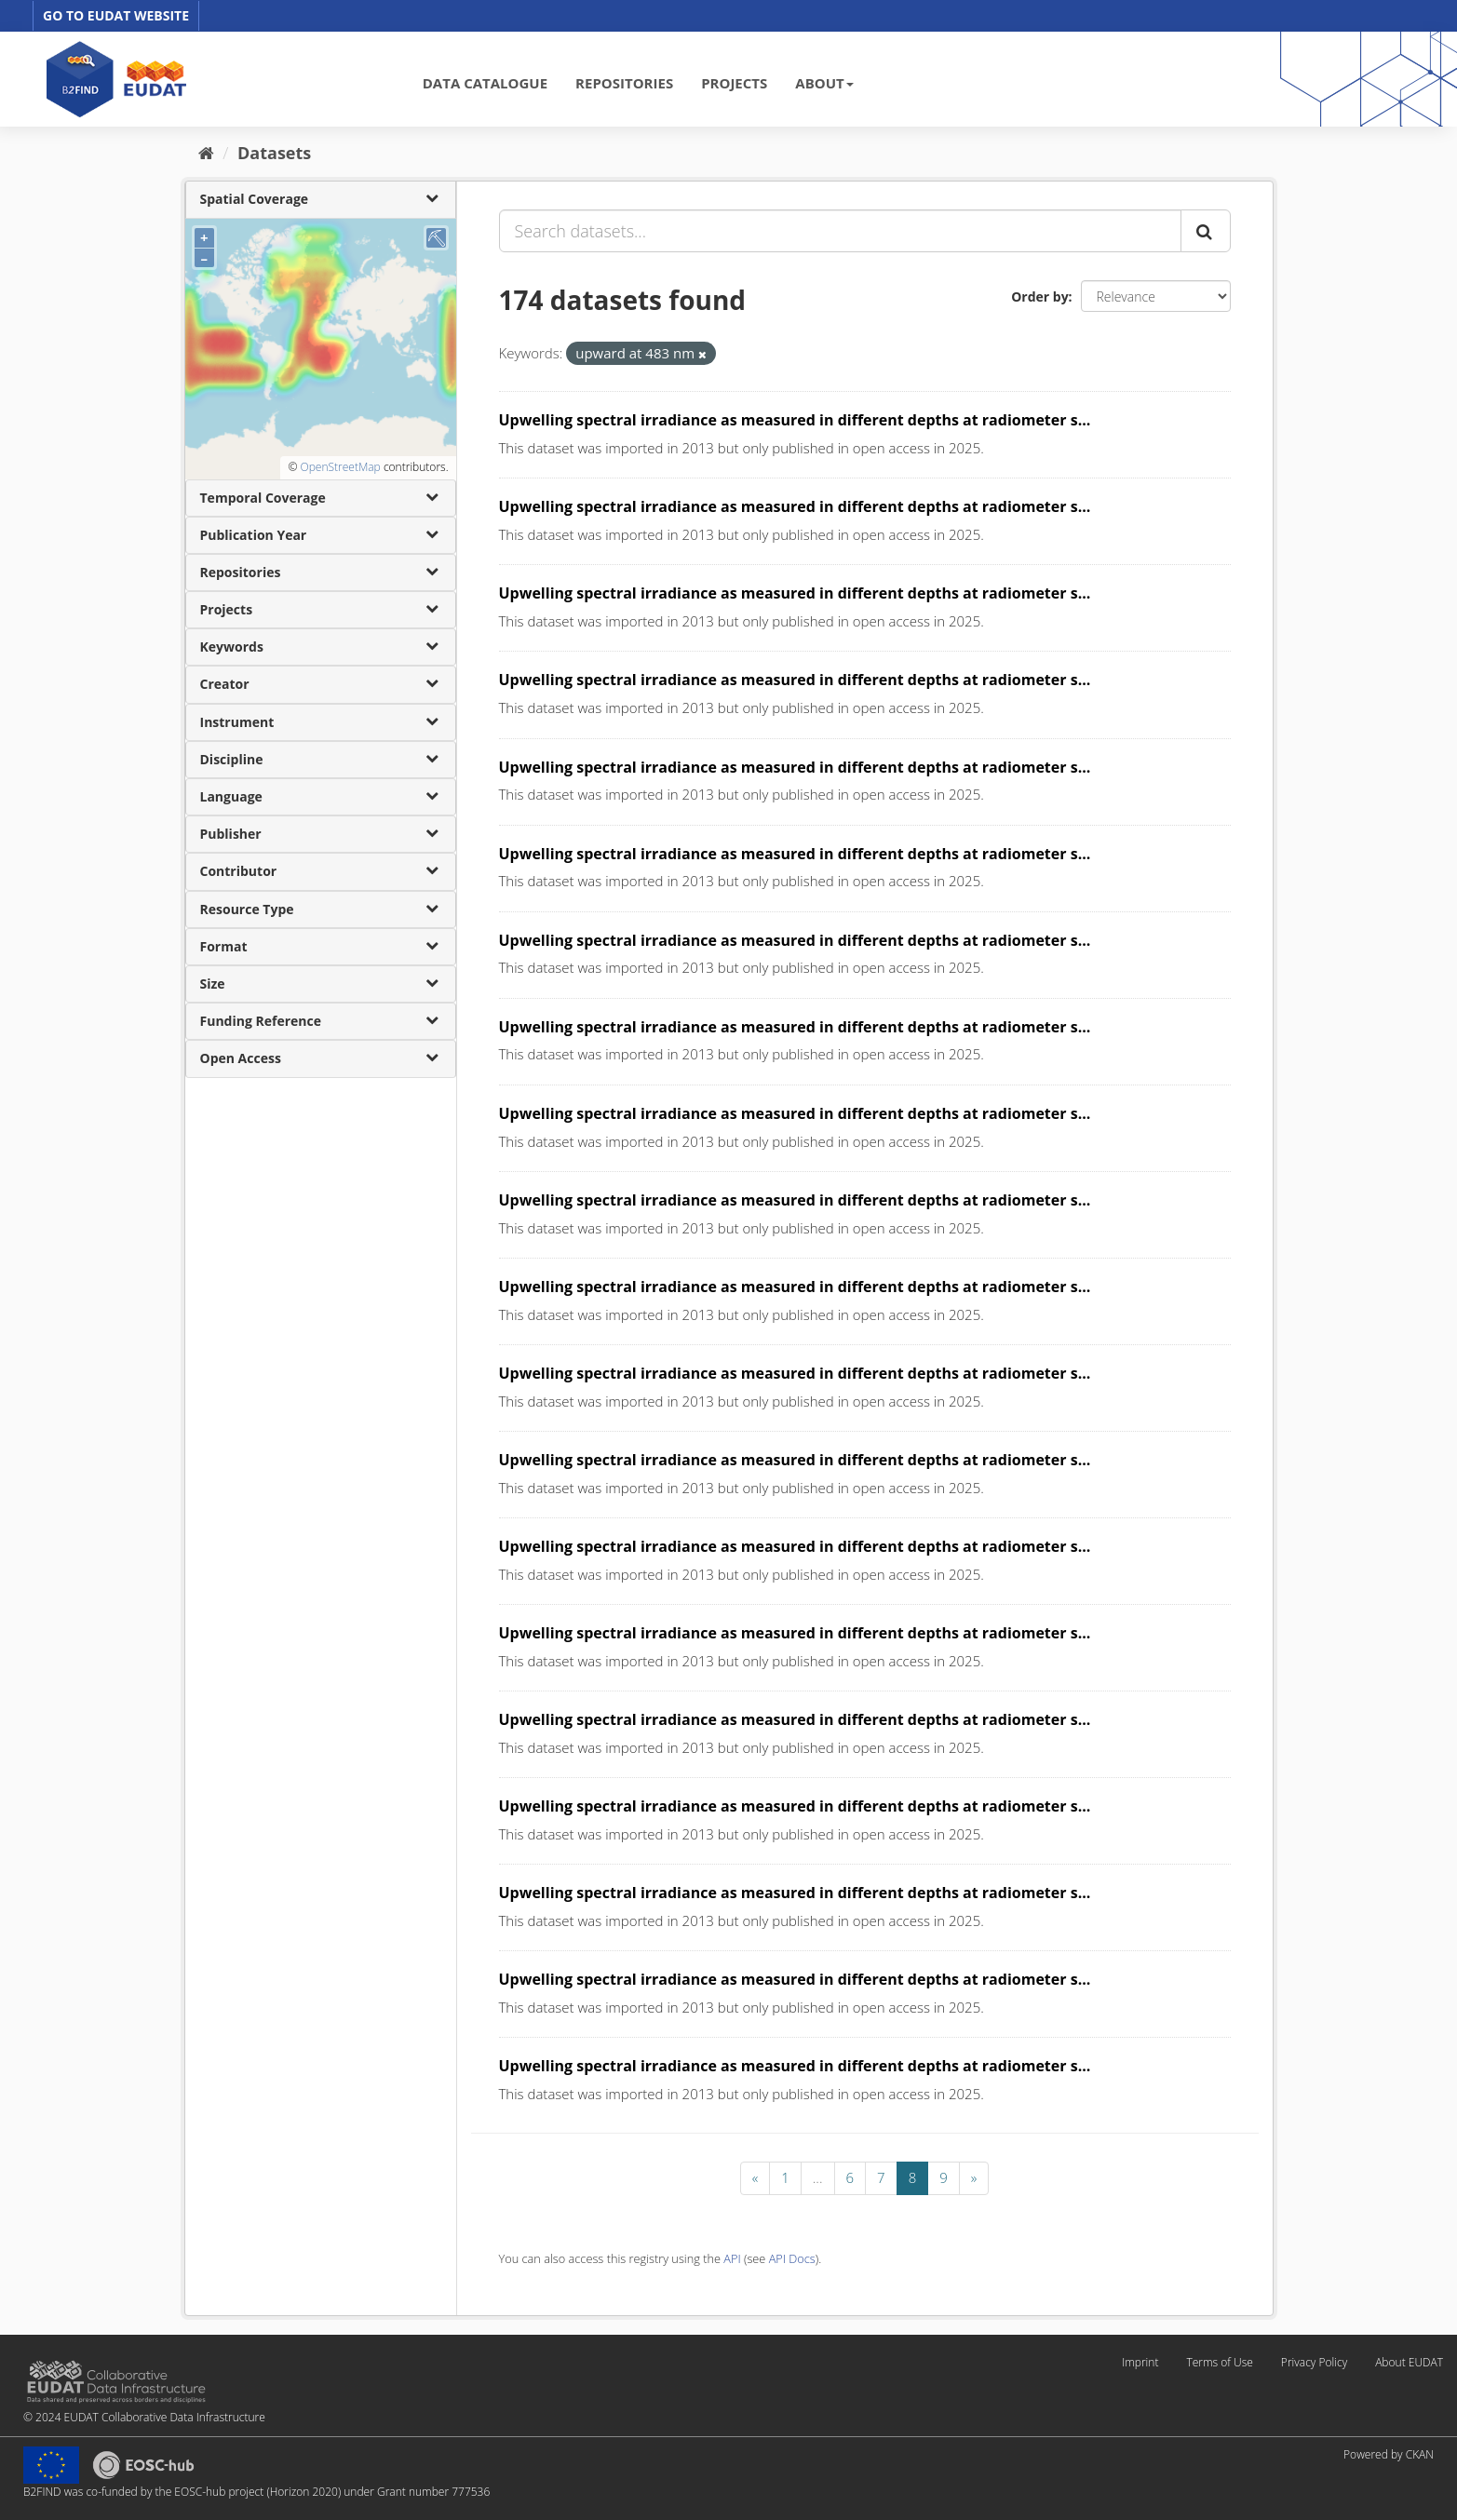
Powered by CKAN (1388, 2454)
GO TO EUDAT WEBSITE (116, 15)
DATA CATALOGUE (485, 83)
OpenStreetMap (340, 467)
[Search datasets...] (840, 230)
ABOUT (824, 83)
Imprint (1140, 2362)
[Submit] (1205, 230)
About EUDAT (1409, 2362)
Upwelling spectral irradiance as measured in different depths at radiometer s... (795, 420)
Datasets (274, 152)
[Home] (206, 152)
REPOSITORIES (624, 83)
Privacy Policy (1314, 2362)
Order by (1039, 296)
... (818, 2177)
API (731, 2258)
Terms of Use (1219, 2362)
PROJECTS (734, 83)
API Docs (792, 2258)
